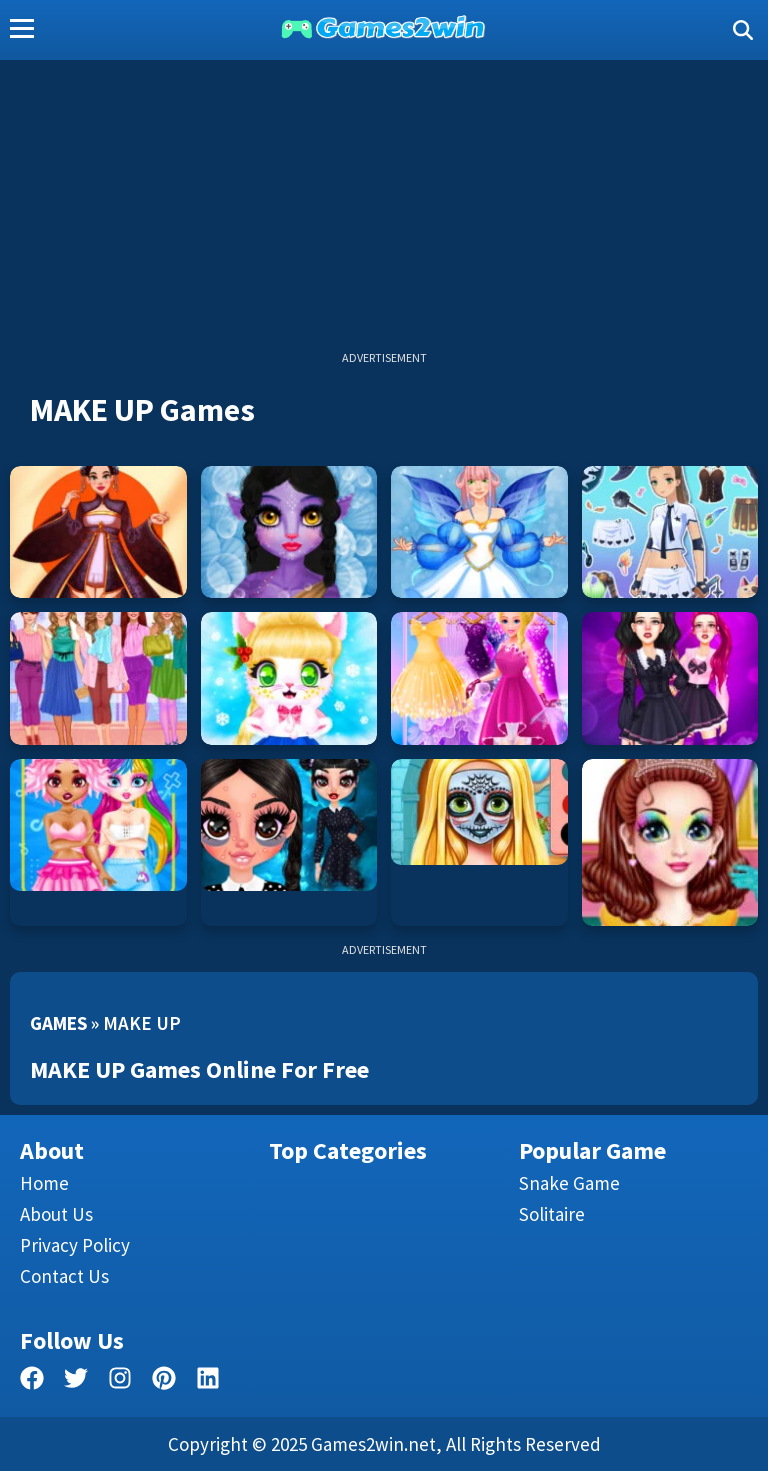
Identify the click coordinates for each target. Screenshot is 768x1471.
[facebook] (32, 1381)
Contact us (64, 1276)
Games (58, 1023)
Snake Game (569, 1183)
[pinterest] (164, 1381)
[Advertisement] (384, 210)
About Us (56, 1214)
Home (44, 1183)
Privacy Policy (75, 1245)
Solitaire (552, 1214)
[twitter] (76, 1381)
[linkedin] (208, 1381)
